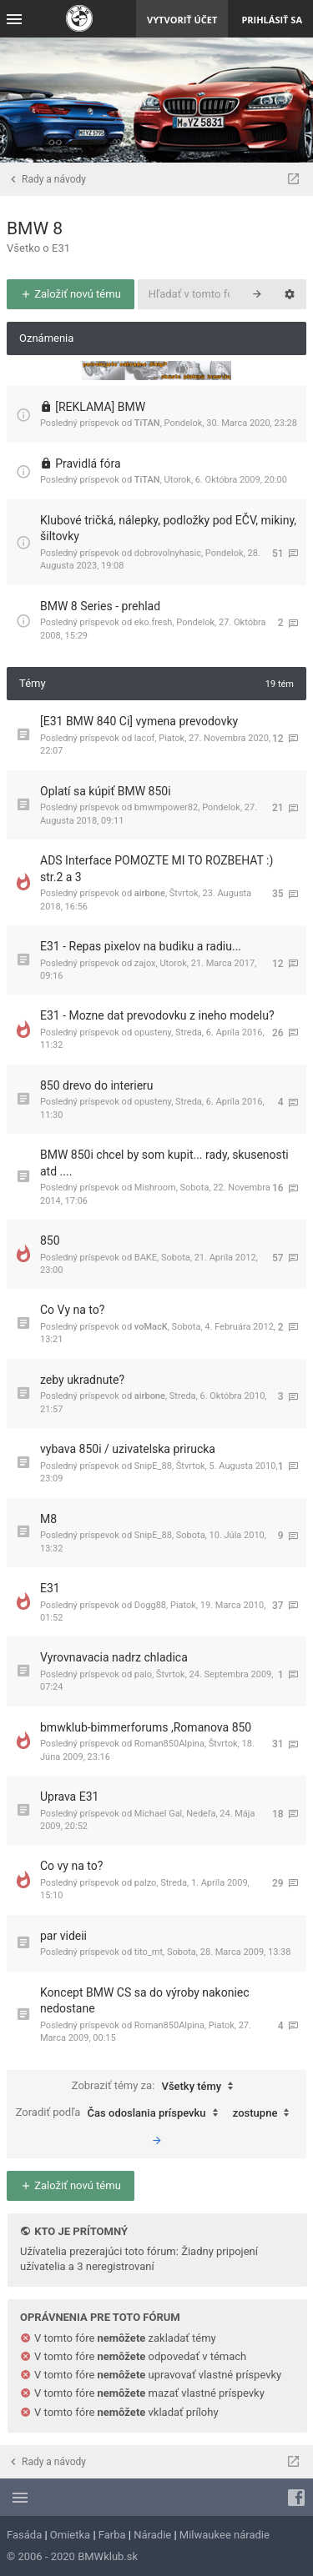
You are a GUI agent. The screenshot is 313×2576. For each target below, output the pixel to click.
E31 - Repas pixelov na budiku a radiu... (140, 946)
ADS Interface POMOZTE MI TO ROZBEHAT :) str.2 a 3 (156, 869)
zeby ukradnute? (82, 1379)
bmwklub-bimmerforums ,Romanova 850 (145, 1727)
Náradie (152, 2534)
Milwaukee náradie (224, 2534)
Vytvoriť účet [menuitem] (182, 19)
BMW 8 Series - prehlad (100, 606)
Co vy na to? (71, 1865)
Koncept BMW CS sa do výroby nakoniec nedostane (145, 2001)
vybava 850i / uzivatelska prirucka (127, 1449)
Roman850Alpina (169, 1743)
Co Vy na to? (72, 1309)
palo (143, 1674)
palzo (145, 1882)
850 (50, 1240)
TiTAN (147, 423)
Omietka (70, 2534)
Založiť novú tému (70, 294)
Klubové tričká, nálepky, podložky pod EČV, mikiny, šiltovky (168, 529)
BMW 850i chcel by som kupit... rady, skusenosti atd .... (164, 1163)
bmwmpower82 (166, 807)
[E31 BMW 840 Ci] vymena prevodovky (139, 721)
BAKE (145, 1257)
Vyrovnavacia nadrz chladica (114, 1657)
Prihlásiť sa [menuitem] (271, 19)
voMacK (151, 1326)
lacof (144, 738)
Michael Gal (158, 1813)
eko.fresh (153, 622)
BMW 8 (35, 228)
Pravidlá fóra (87, 463)
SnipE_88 (153, 1466)
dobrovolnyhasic (167, 553)
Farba (112, 2534)
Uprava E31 (69, 1796)
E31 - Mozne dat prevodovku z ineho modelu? (157, 1015)
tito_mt (148, 1952)
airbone (149, 893)
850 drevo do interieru (97, 1085)
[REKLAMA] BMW (100, 406)
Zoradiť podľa (121, 2113)
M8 (48, 1519)
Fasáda (24, 2534)
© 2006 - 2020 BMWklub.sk (72, 2556)
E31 (50, 1588)
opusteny (152, 1032)
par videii (63, 1935)
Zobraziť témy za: (157, 2086)
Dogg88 (150, 1605)
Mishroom (155, 1187)
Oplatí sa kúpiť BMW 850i (105, 791)
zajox (145, 963)
